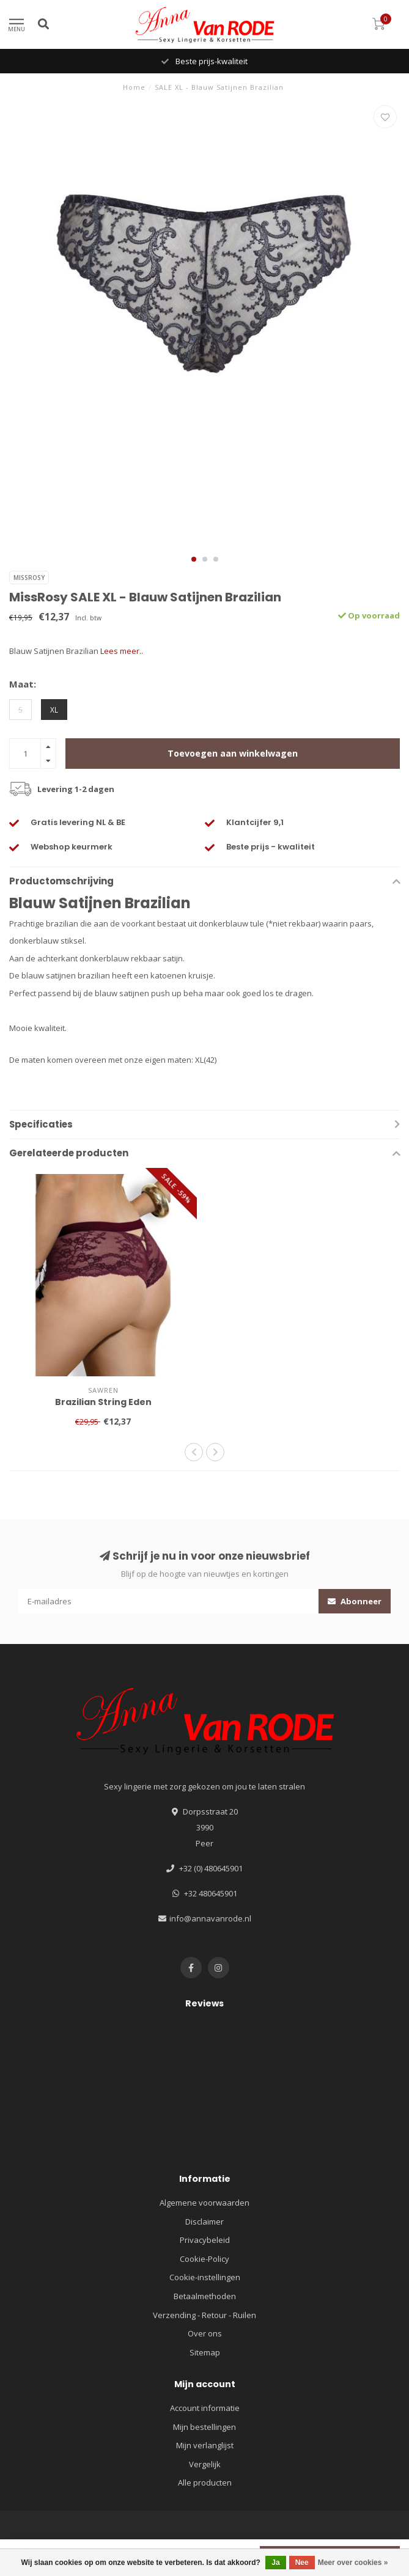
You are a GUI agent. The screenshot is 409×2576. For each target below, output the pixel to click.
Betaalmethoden (205, 2296)
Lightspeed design (279, 2545)
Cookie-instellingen (204, 2277)
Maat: (22, 684)
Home (134, 87)
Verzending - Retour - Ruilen (204, 2315)
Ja (275, 2562)
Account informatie (205, 2407)
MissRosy (29, 577)
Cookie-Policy (204, 2258)
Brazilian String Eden (103, 1402)
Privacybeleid (205, 2239)
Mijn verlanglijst (205, 2445)
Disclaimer (204, 2221)
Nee (302, 2562)
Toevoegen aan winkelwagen (233, 753)
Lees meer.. (121, 650)
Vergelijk (205, 2464)
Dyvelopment (346, 2545)
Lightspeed (222, 2545)
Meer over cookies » (353, 2562)
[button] (193, 559)
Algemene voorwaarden (204, 2202)
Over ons (205, 2333)
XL (54, 709)
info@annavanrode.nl (210, 1918)
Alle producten (205, 2482)
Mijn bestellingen (204, 2426)
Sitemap (205, 2352)
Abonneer (354, 1601)
